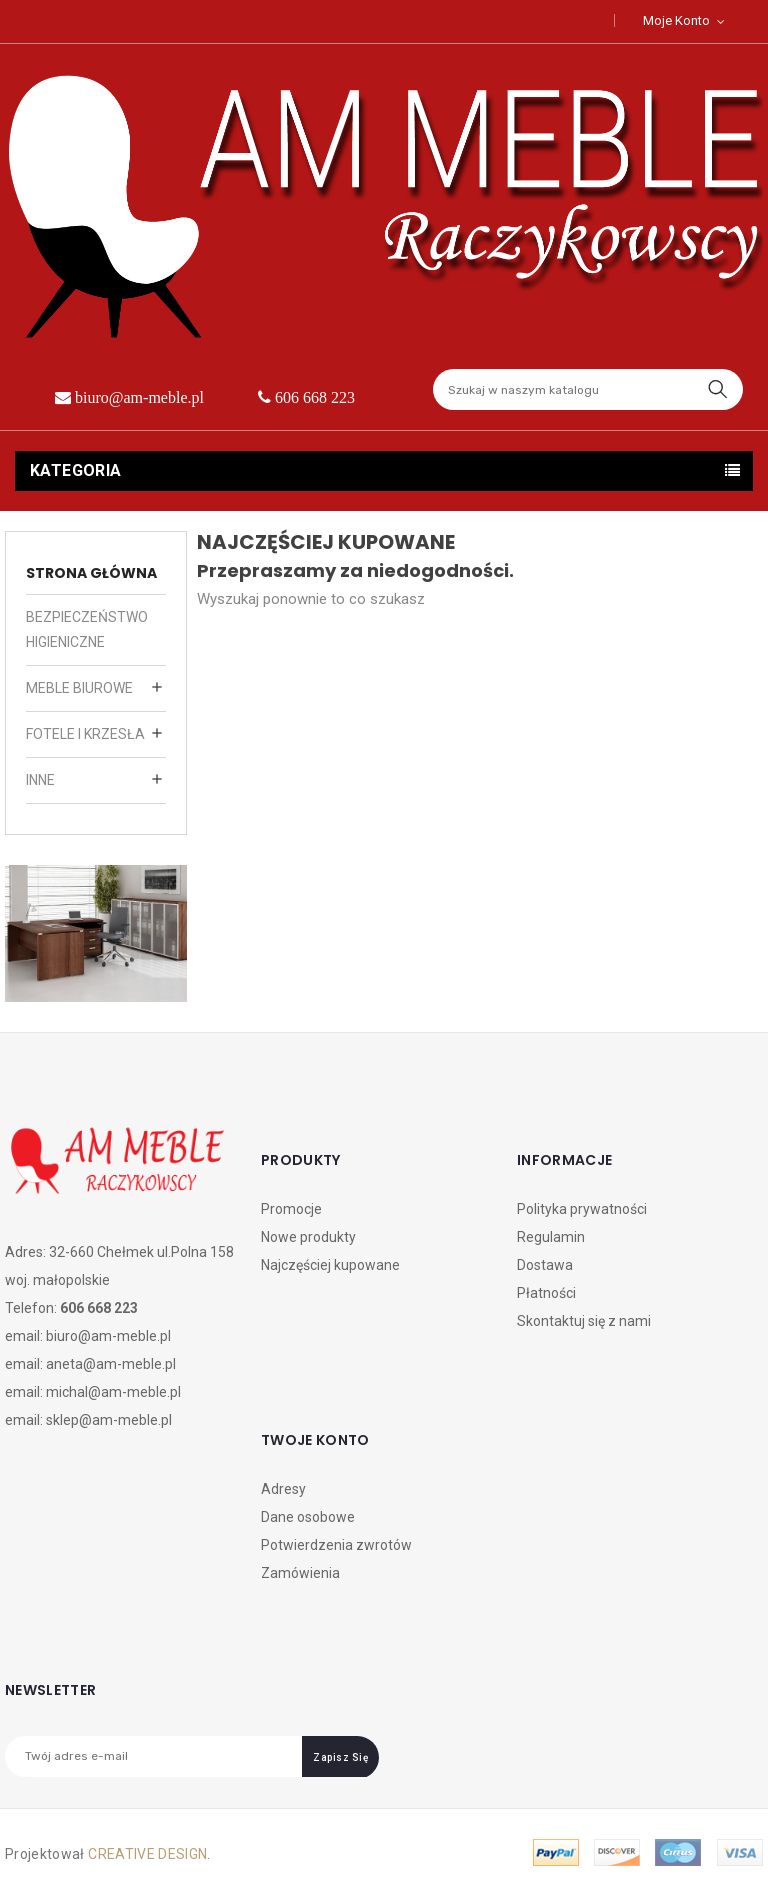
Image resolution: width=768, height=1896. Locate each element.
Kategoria (76, 470)
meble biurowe (79, 688)
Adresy (283, 1489)
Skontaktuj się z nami (584, 1321)
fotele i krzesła (85, 734)
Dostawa (545, 1265)
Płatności (546, 1293)
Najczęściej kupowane (330, 1265)
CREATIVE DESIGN (147, 1854)
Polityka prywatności (582, 1209)
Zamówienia (300, 1573)
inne (40, 780)
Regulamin (551, 1237)
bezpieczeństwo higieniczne (87, 629)
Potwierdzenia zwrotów (336, 1545)
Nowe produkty (308, 1237)
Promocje (291, 1209)
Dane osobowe (308, 1517)
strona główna (91, 573)
